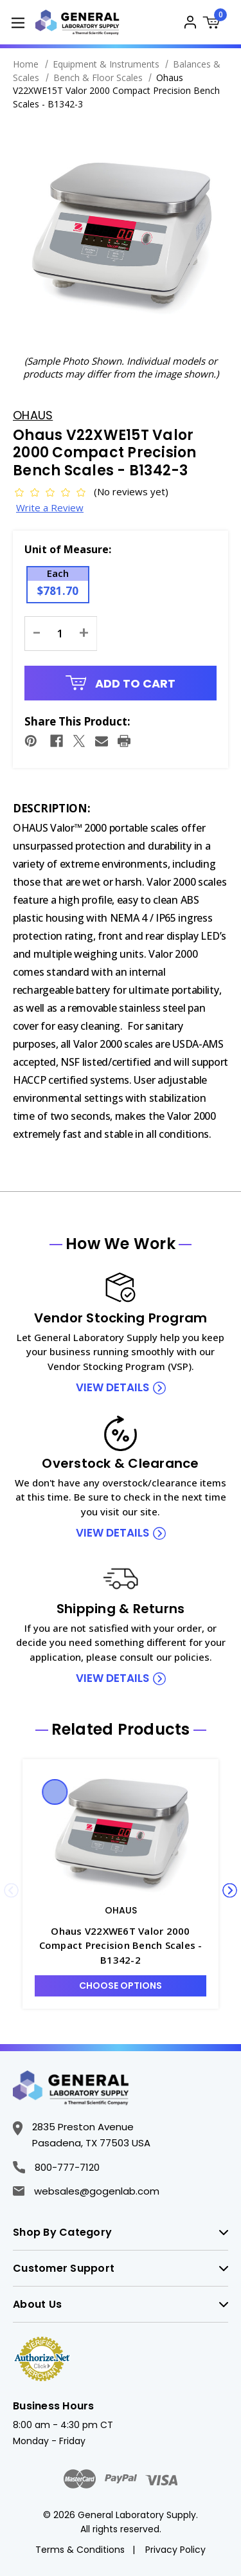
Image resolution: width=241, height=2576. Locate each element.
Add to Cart (121, 683)
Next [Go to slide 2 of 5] (230, 1890)
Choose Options (120, 1985)
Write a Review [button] (50, 507)
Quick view (55, 1792)
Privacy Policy (175, 2549)
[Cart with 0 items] (215, 24)
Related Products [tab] (120, 1729)
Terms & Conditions (80, 2549)
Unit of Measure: (67, 549)
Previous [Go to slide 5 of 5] (11, 1890)
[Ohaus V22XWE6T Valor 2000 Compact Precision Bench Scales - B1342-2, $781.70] (120, 1834)
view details (112, 1387)
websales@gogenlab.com (86, 2191)
